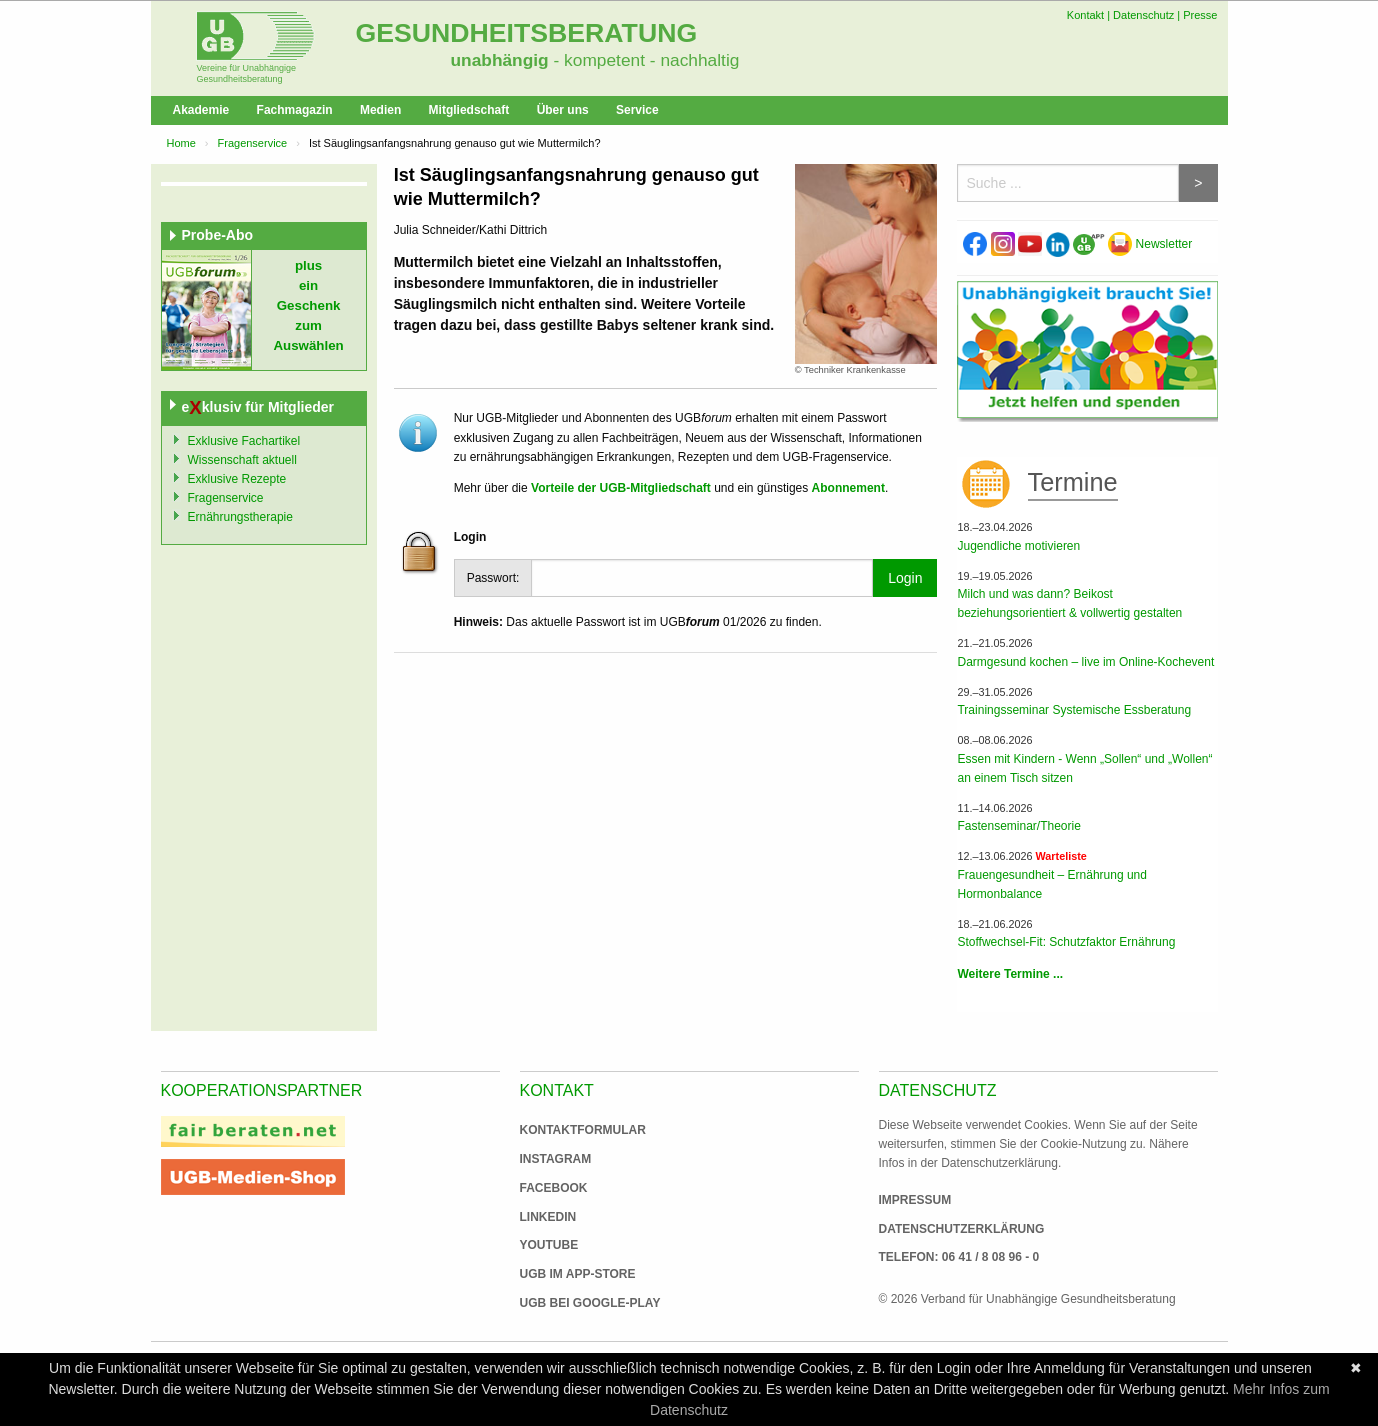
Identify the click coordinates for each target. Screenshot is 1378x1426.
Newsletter (1150, 244)
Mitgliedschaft (469, 110)
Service (637, 110)
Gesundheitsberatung (527, 33)
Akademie (201, 110)
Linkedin (548, 1217)
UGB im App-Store (570, 1274)
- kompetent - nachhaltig (644, 60)
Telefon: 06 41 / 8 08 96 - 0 (959, 1257)
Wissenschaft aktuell (242, 460)
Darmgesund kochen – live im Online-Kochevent (1085, 662)
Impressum (915, 1200)
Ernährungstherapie (240, 517)
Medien (380, 110)
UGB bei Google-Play (570, 1303)
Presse (1200, 15)
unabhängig (500, 60)
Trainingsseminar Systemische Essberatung (1074, 710)
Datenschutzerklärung (962, 1229)
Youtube (549, 1245)
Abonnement (848, 488)
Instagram (556, 1159)
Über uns (563, 110)
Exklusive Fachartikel (244, 441)
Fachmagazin (295, 110)
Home (181, 143)
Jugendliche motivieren (1018, 546)
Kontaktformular (583, 1130)
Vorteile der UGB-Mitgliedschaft (621, 488)
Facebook (554, 1188)
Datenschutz (1143, 15)
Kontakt (1085, 15)
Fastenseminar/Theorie (1018, 826)
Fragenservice (253, 143)
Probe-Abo (218, 235)
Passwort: (493, 578)
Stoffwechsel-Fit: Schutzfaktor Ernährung (1066, 942)
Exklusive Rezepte (237, 479)
